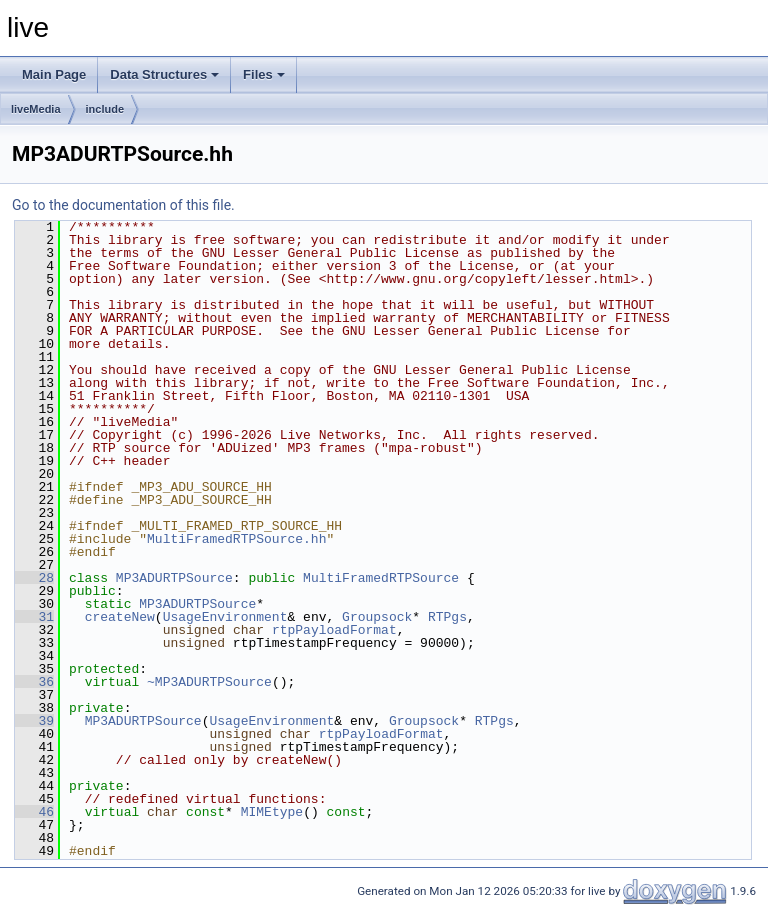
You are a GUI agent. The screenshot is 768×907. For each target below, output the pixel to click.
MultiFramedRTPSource (381, 578)
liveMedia (36, 109)
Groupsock (377, 617)
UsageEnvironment (225, 617)
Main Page (54, 74)
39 (34, 721)
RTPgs (447, 617)
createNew (120, 617)
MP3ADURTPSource (174, 578)
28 (34, 578)
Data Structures (164, 74)
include (105, 109)
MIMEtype (272, 812)
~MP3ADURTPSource (209, 682)
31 (34, 617)
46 (34, 812)
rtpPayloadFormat (334, 630)
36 (34, 682)
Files (264, 74)
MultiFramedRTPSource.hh (236, 539)
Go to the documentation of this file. (123, 205)
